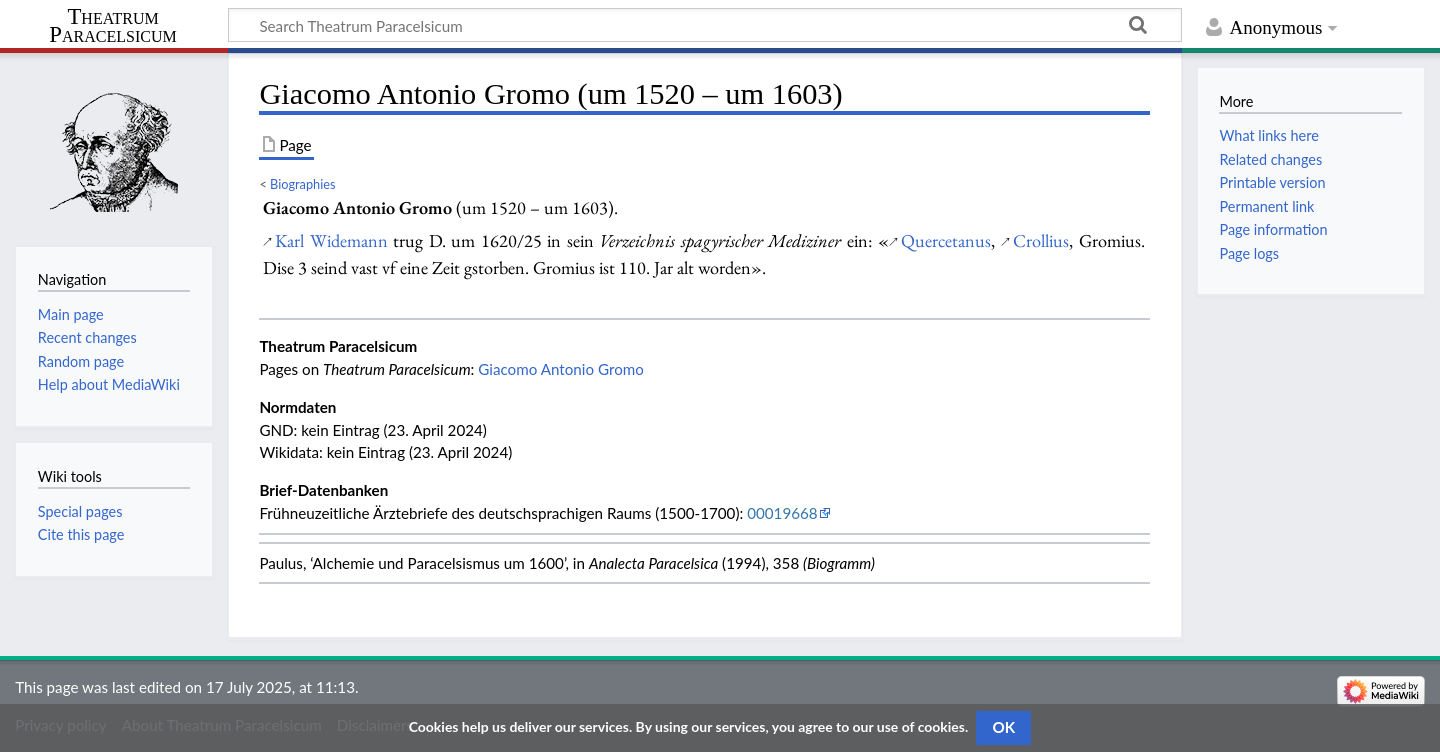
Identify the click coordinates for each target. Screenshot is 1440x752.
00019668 (782, 513)
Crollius (1041, 240)
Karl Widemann (331, 240)
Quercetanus (946, 240)
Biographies (302, 184)
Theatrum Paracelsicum (112, 26)
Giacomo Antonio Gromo (561, 369)
